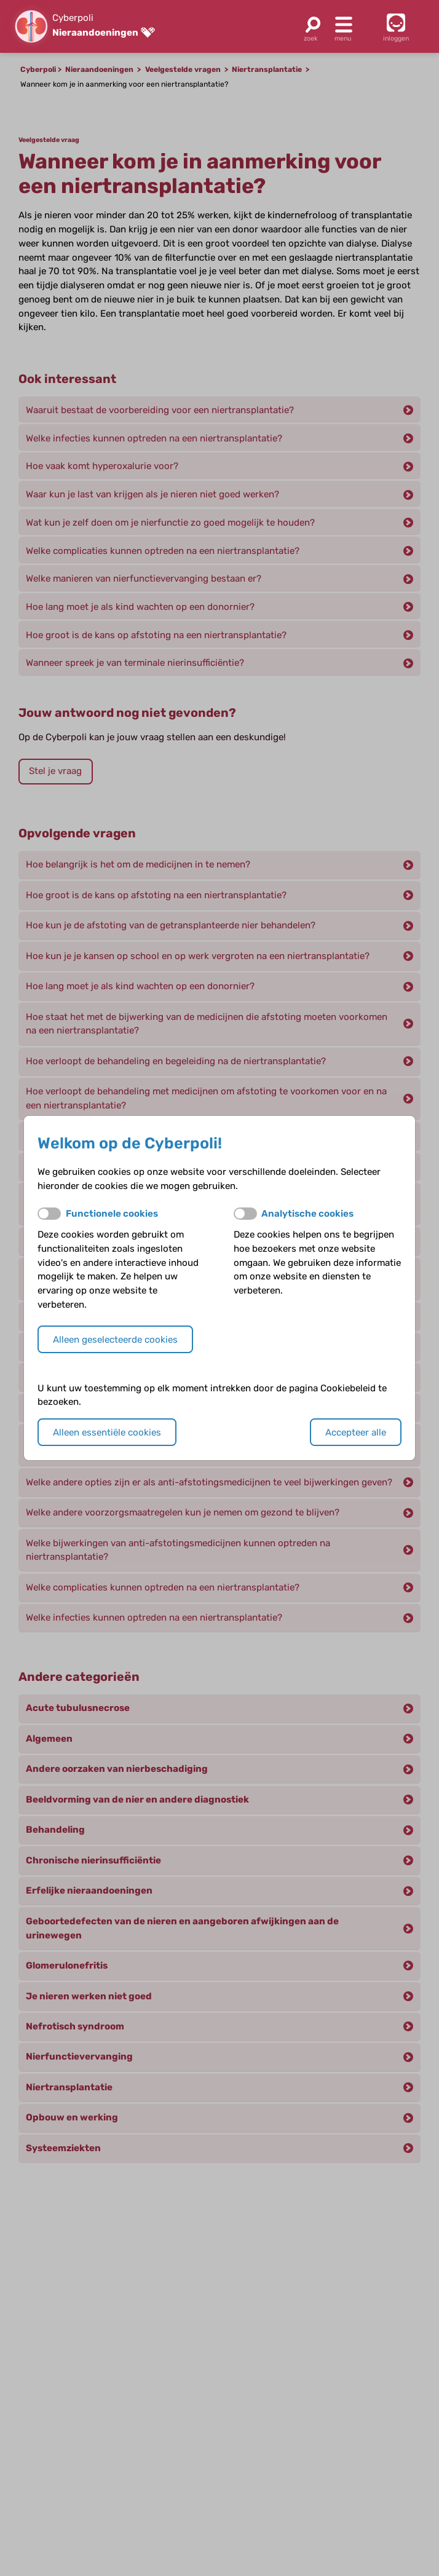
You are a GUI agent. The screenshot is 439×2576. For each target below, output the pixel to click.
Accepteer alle (355, 1432)
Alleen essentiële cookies (107, 1432)
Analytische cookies (307, 1213)
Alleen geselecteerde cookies (115, 1339)
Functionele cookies (112, 1213)
